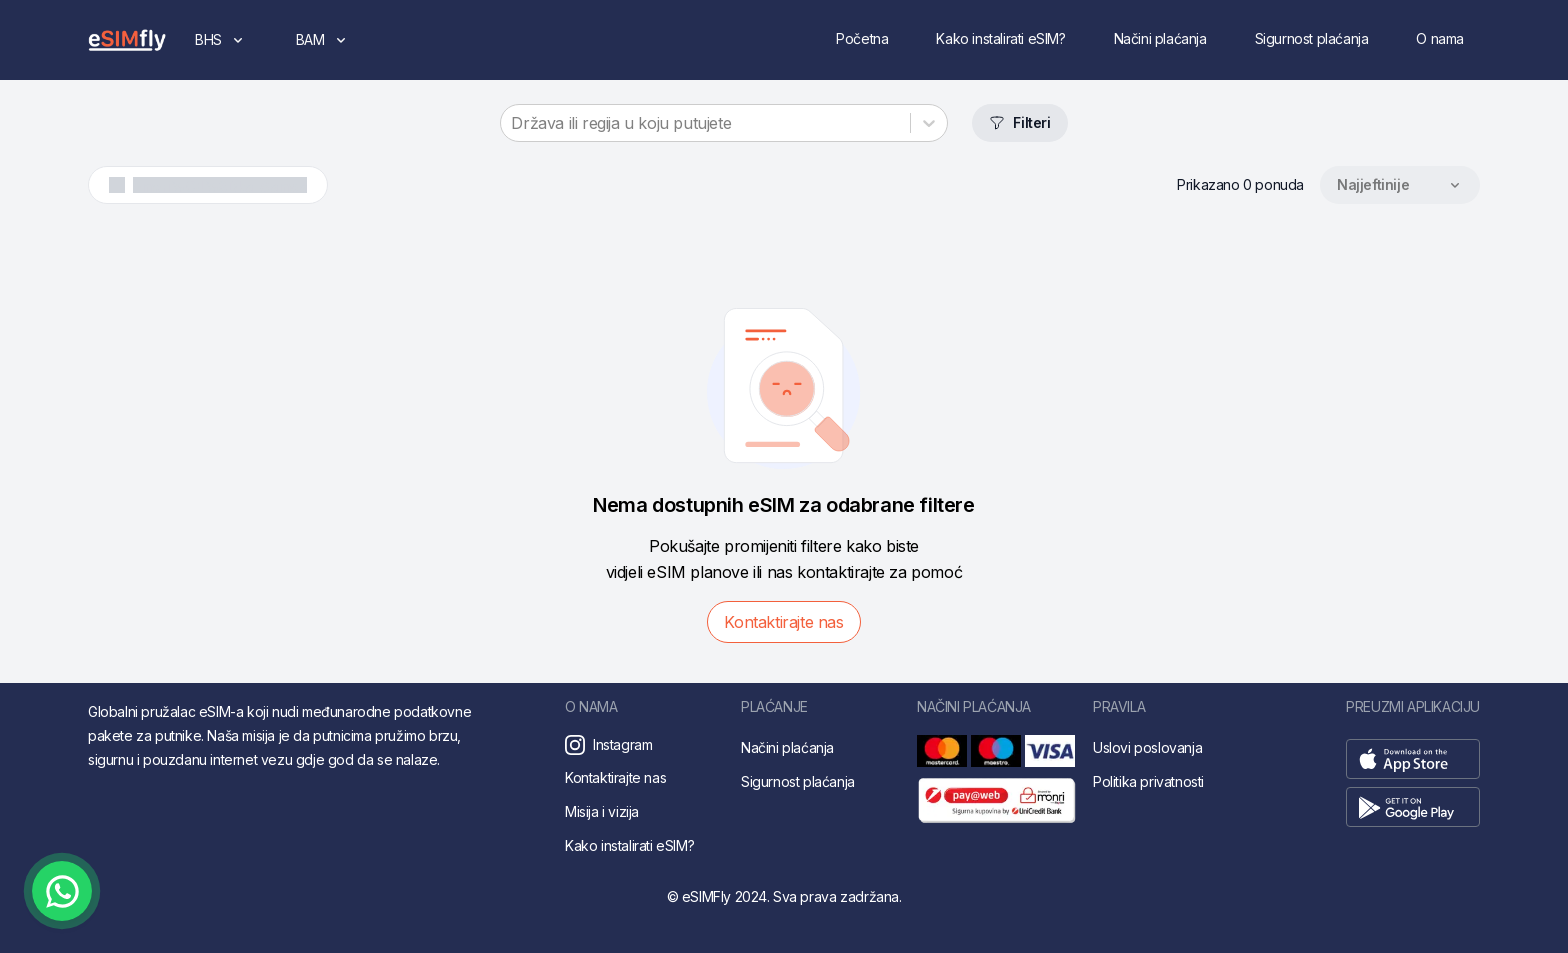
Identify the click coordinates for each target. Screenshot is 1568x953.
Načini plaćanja (1160, 38)
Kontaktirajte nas (783, 622)
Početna (862, 38)
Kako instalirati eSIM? (1000, 38)
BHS (229, 44)
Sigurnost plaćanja (1312, 38)
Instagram (622, 744)
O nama (1440, 38)
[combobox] (513, 123)
